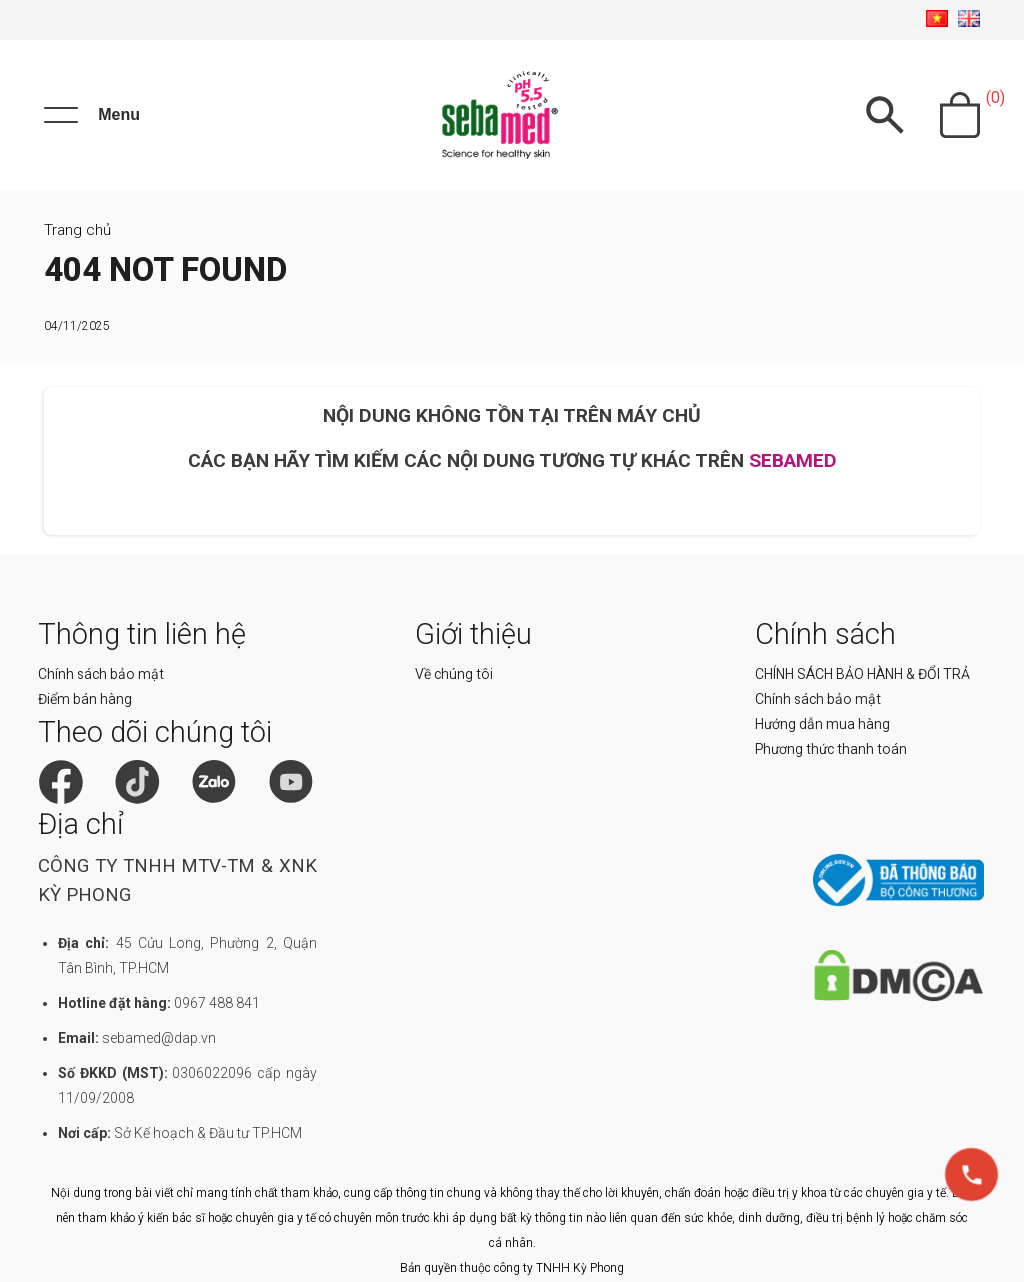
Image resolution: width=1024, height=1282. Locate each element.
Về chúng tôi (454, 674)
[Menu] (92, 115)
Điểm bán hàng (85, 699)
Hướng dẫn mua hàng (822, 724)
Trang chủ (77, 230)
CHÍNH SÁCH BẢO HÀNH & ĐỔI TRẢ (862, 674)
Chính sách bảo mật (101, 674)
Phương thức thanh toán (831, 749)
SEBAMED (793, 460)
